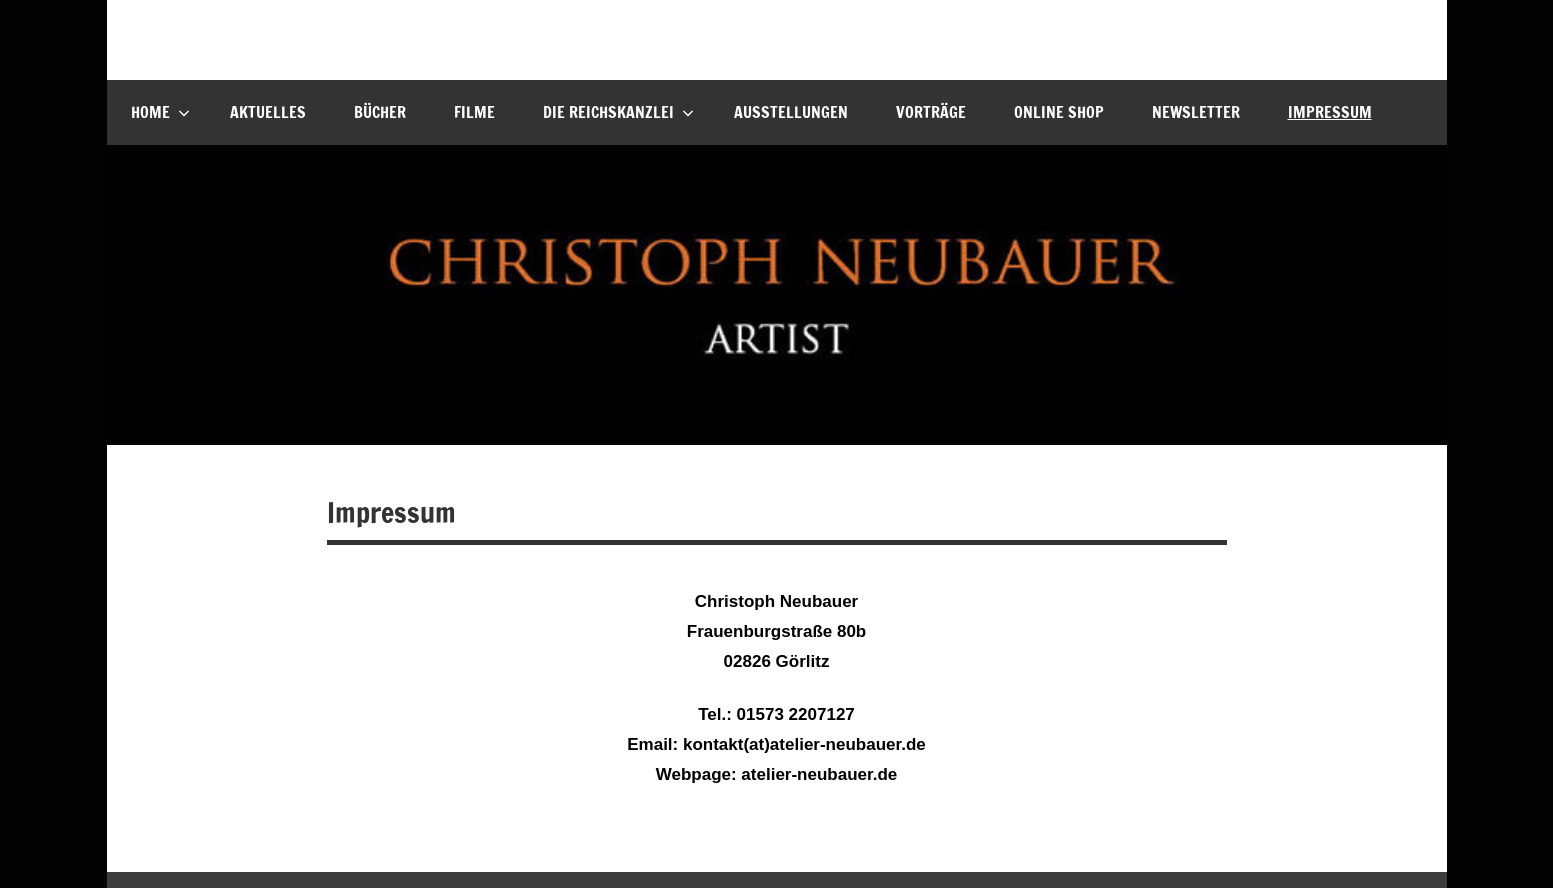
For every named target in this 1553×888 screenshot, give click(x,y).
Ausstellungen (791, 112)
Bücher (380, 112)
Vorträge (931, 112)
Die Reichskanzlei (618, 112)
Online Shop (1059, 112)
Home (160, 112)
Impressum (1330, 112)
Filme (474, 112)
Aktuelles (268, 112)
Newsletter (1196, 112)
